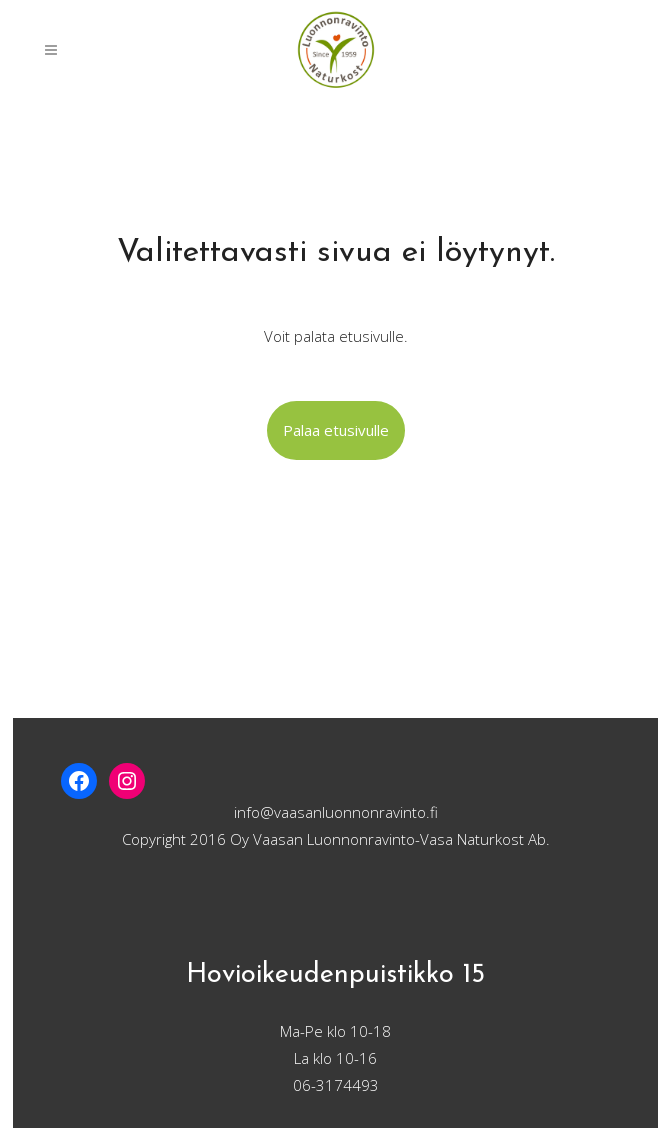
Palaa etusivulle (336, 430)
